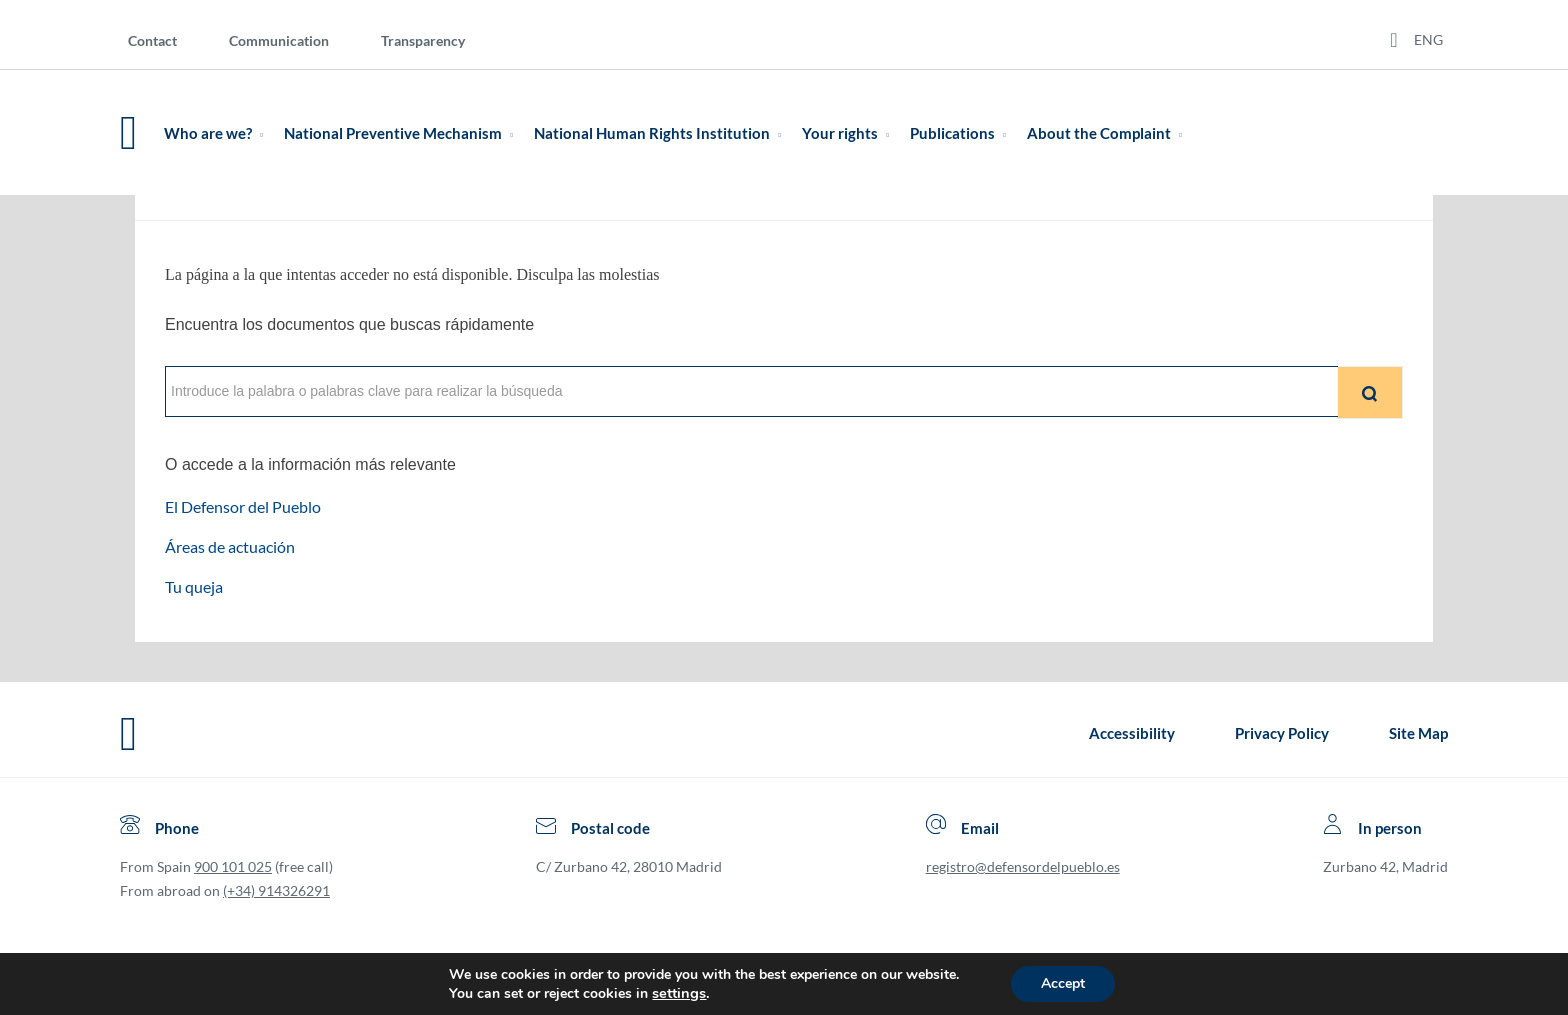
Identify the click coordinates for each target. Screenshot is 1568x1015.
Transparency (423, 40)
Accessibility (1132, 733)
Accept (1063, 983)
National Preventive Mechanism (402, 133)
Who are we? (217, 133)
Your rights (849, 133)
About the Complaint (1108, 133)
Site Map (1418, 733)
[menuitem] (168, 39)
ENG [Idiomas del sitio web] (1428, 39)
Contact (152, 40)
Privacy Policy (1282, 733)
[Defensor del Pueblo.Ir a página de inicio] (129, 733)
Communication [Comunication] (279, 40)
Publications (962, 133)
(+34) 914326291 (276, 890)
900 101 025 (233, 866)
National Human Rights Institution (661, 133)
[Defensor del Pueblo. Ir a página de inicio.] (129, 132)
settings (679, 993)
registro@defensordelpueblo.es (1023, 866)
